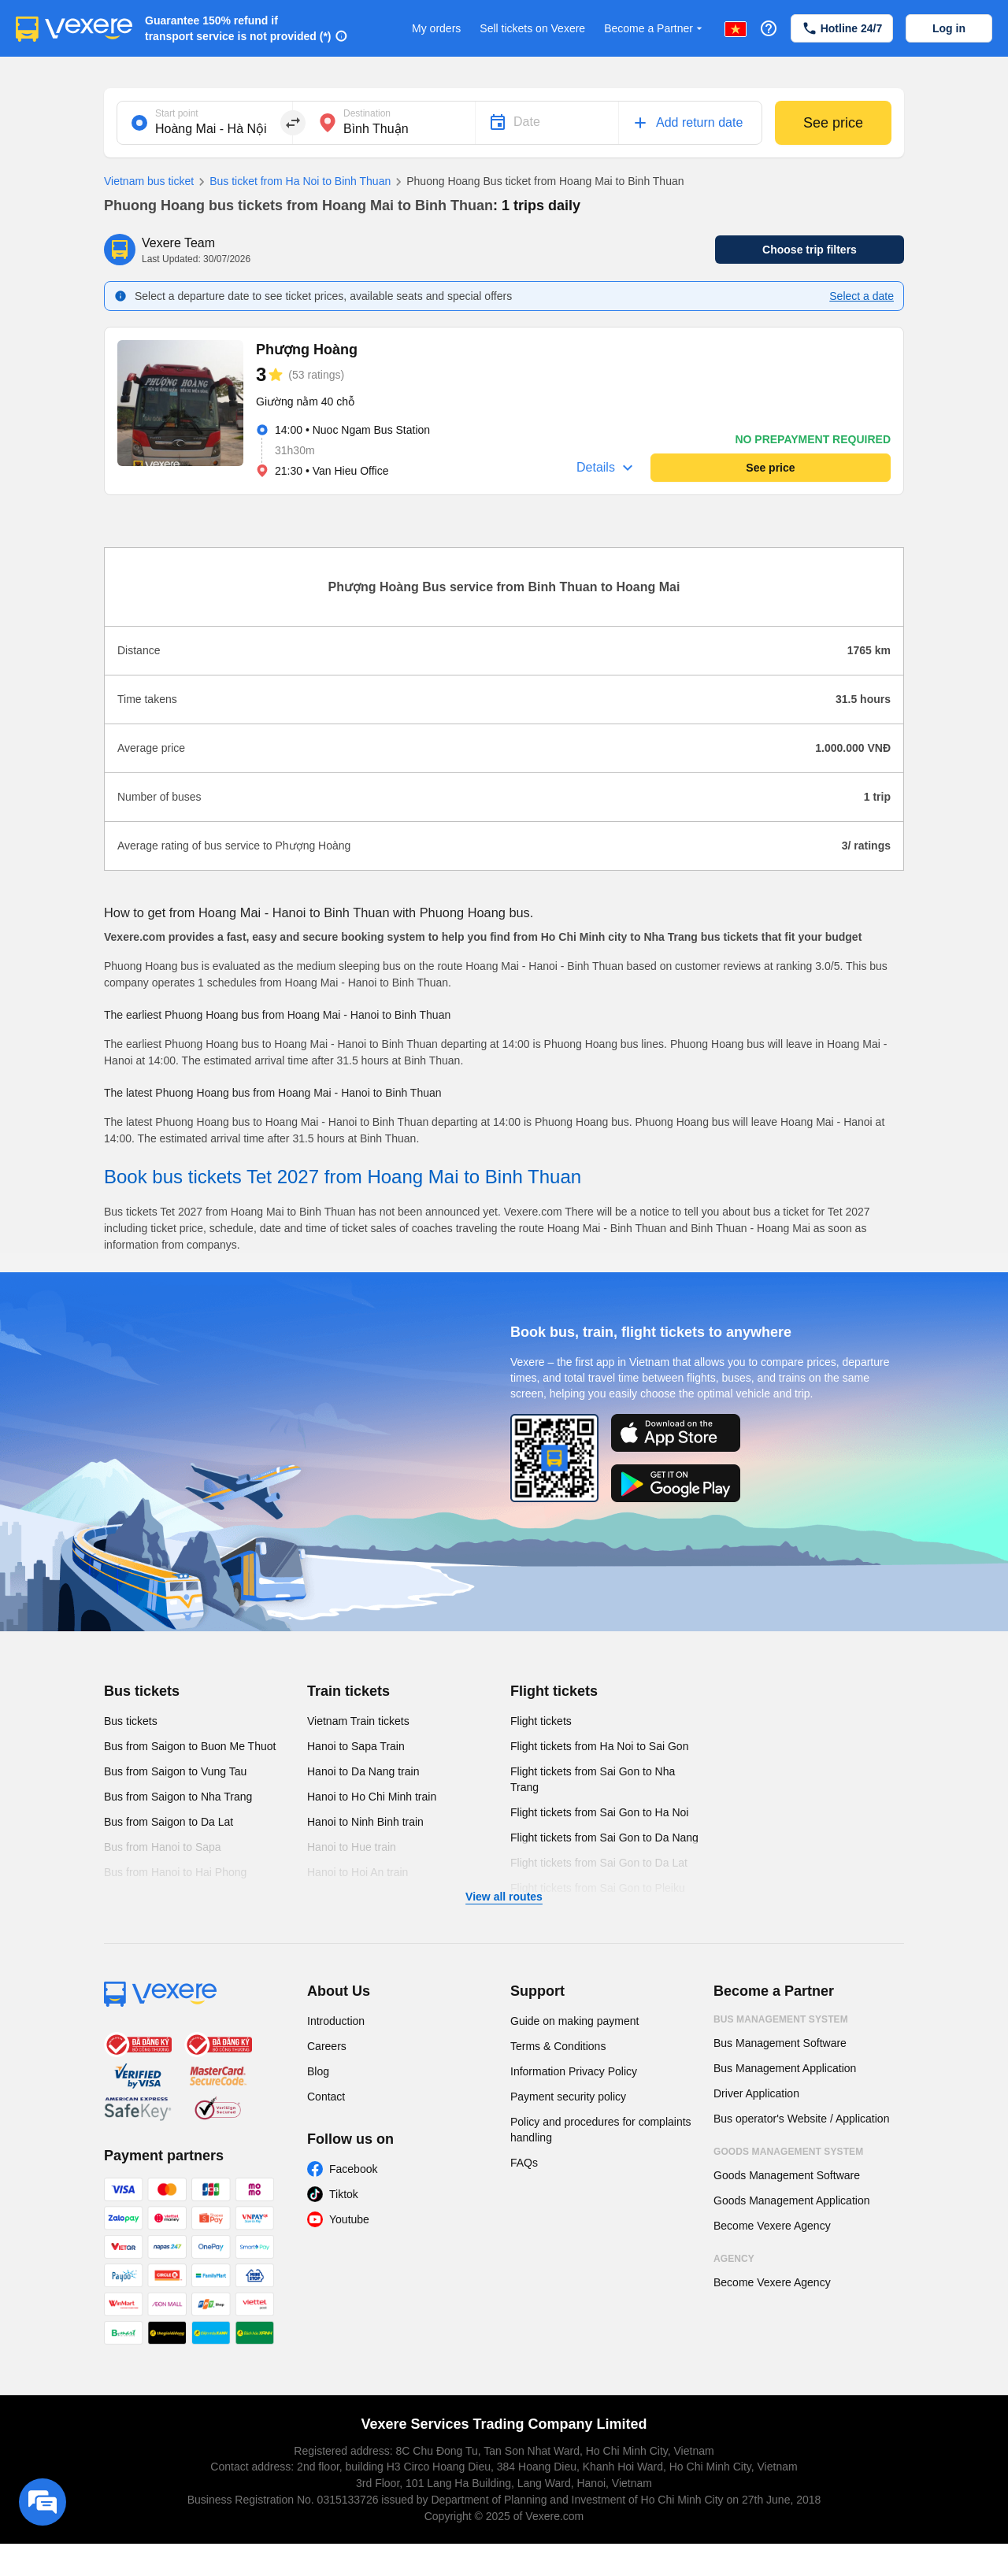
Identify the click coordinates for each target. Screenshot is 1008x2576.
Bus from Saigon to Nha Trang (178, 1796)
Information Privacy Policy (573, 2071)
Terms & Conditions (558, 2046)
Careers (326, 2046)
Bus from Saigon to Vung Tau (175, 1771)
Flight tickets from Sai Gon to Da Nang (604, 1837)
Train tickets (348, 1691)
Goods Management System (788, 2151)
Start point (176, 113)
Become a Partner (655, 28)
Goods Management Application (791, 2200)
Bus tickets (142, 1691)
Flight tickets (554, 1691)
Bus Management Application (784, 2068)
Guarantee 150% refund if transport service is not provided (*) (238, 28)
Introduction (336, 2021)
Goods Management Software (786, 2175)
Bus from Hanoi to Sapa (162, 1847)
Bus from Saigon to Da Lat (168, 1821)
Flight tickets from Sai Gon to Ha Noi (599, 1812)
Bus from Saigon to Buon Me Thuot (190, 1746)
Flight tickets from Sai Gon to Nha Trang (592, 1779)
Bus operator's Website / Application (801, 2118)
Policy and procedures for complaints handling (600, 2129)
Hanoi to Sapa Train (356, 1746)
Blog (318, 2071)
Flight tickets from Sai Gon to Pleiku (597, 1888)
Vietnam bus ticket (149, 181)
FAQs (524, 2162)
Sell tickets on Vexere (532, 28)
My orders (436, 28)
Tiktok (343, 2194)
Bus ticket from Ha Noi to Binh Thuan (292, 182)
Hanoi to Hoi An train (357, 1872)
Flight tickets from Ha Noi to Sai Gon (599, 1746)
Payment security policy (568, 2096)
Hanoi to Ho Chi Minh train (371, 1796)
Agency (733, 2258)
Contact (326, 2096)
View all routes (504, 1896)
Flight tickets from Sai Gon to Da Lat (598, 1862)
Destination (367, 113)
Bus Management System (780, 2019)
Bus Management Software (780, 2043)
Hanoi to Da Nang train (363, 1771)
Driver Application (756, 2093)
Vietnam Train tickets (358, 1721)
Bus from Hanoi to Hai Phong (175, 1872)
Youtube (349, 2219)
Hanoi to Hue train (351, 1847)
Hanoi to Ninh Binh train (365, 1821)
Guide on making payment (574, 2021)
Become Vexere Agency (772, 2225)
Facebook (353, 2169)
